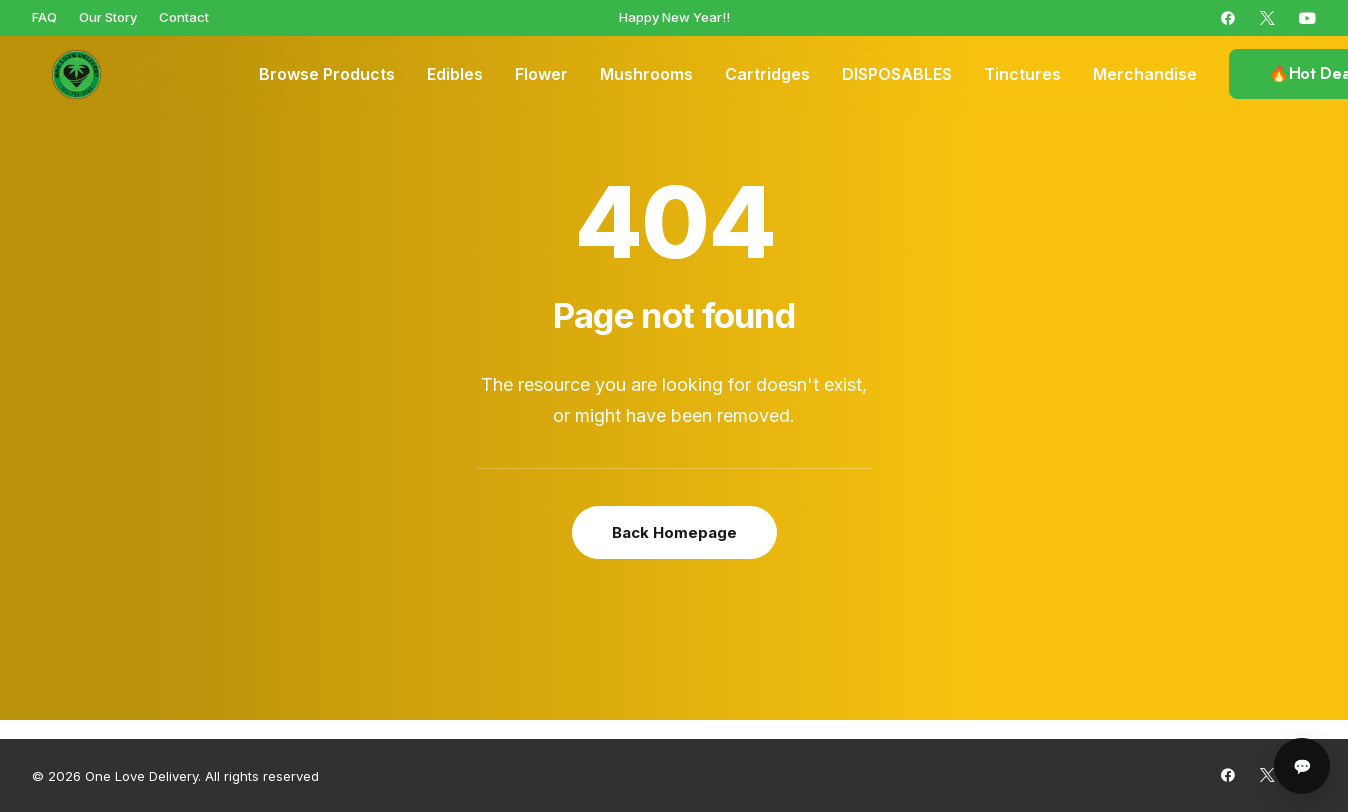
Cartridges (767, 75)
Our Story (108, 17)
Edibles (455, 75)
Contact (184, 17)
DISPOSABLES (897, 75)
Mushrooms (646, 75)
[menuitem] (44, 17)
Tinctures (1022, 75)
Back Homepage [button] (674, 532)
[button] (1228, 18)
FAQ (44, 17)
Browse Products (327, 75)
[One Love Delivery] (62, 75)
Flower (541, 75)
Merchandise (1145, 75)
